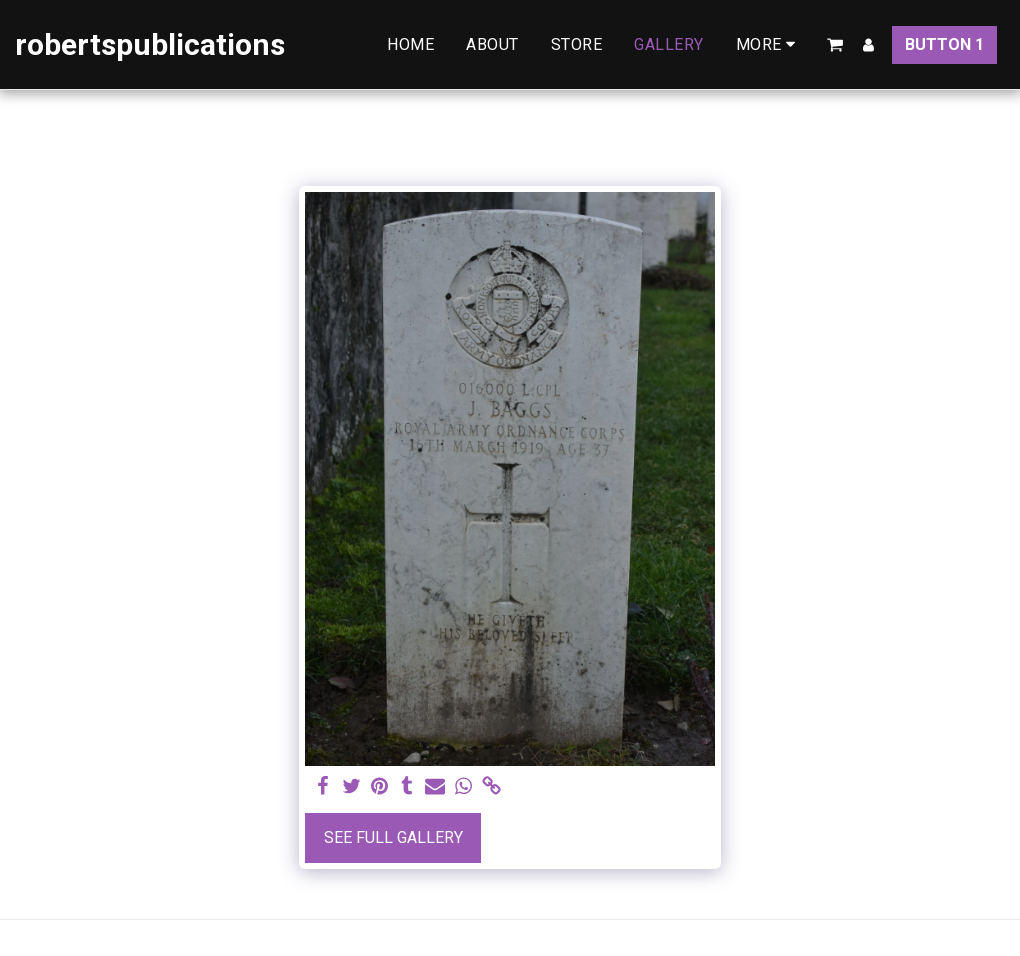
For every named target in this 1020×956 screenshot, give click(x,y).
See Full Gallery (393, 837)
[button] (835, 45)
